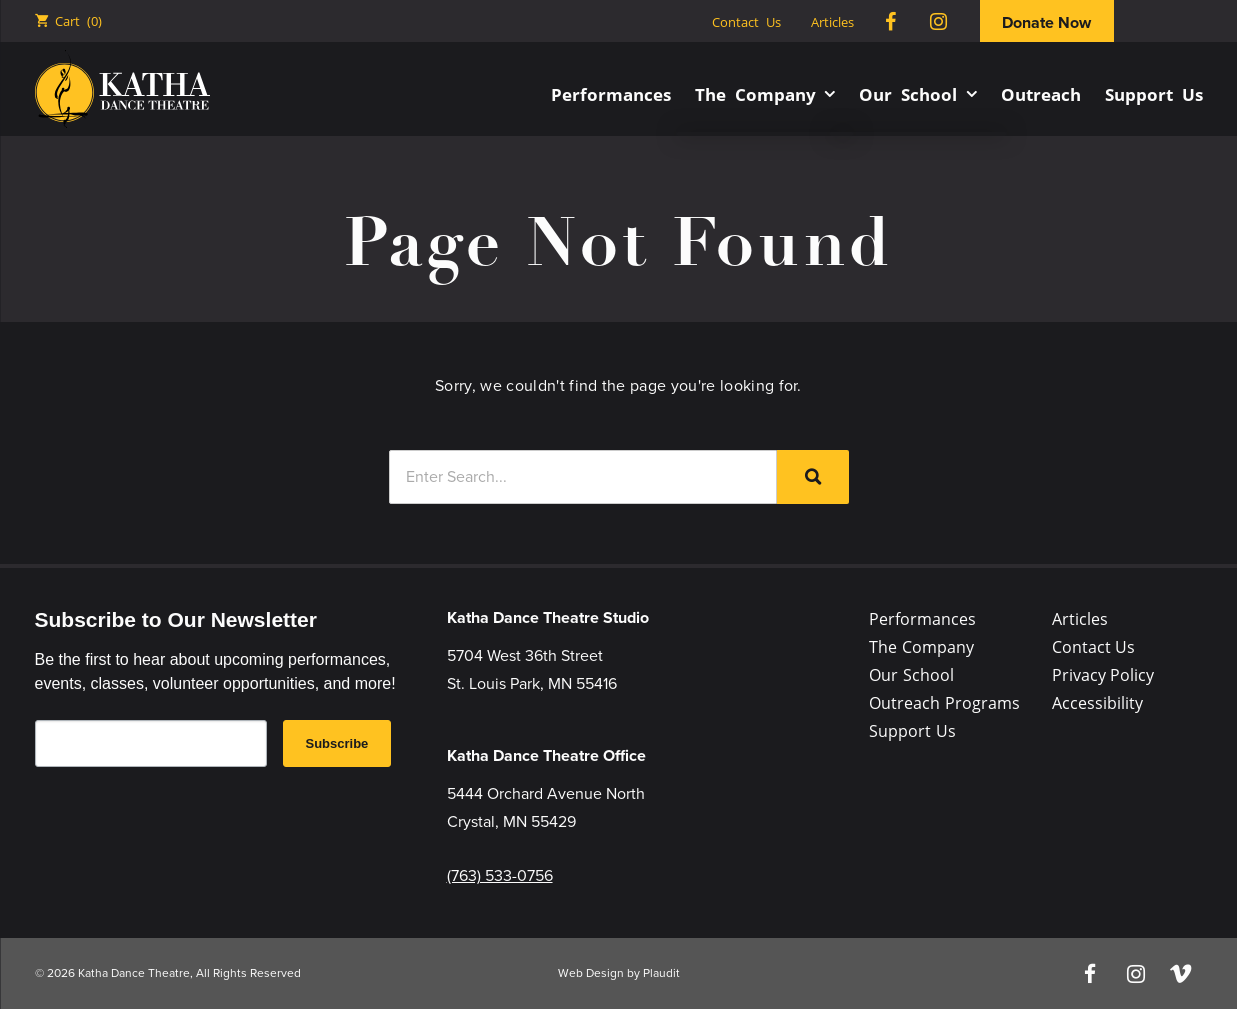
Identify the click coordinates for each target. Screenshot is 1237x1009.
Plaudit (661, 973)
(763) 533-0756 (500, 875)
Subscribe (337, 743)
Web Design (591, 973)
